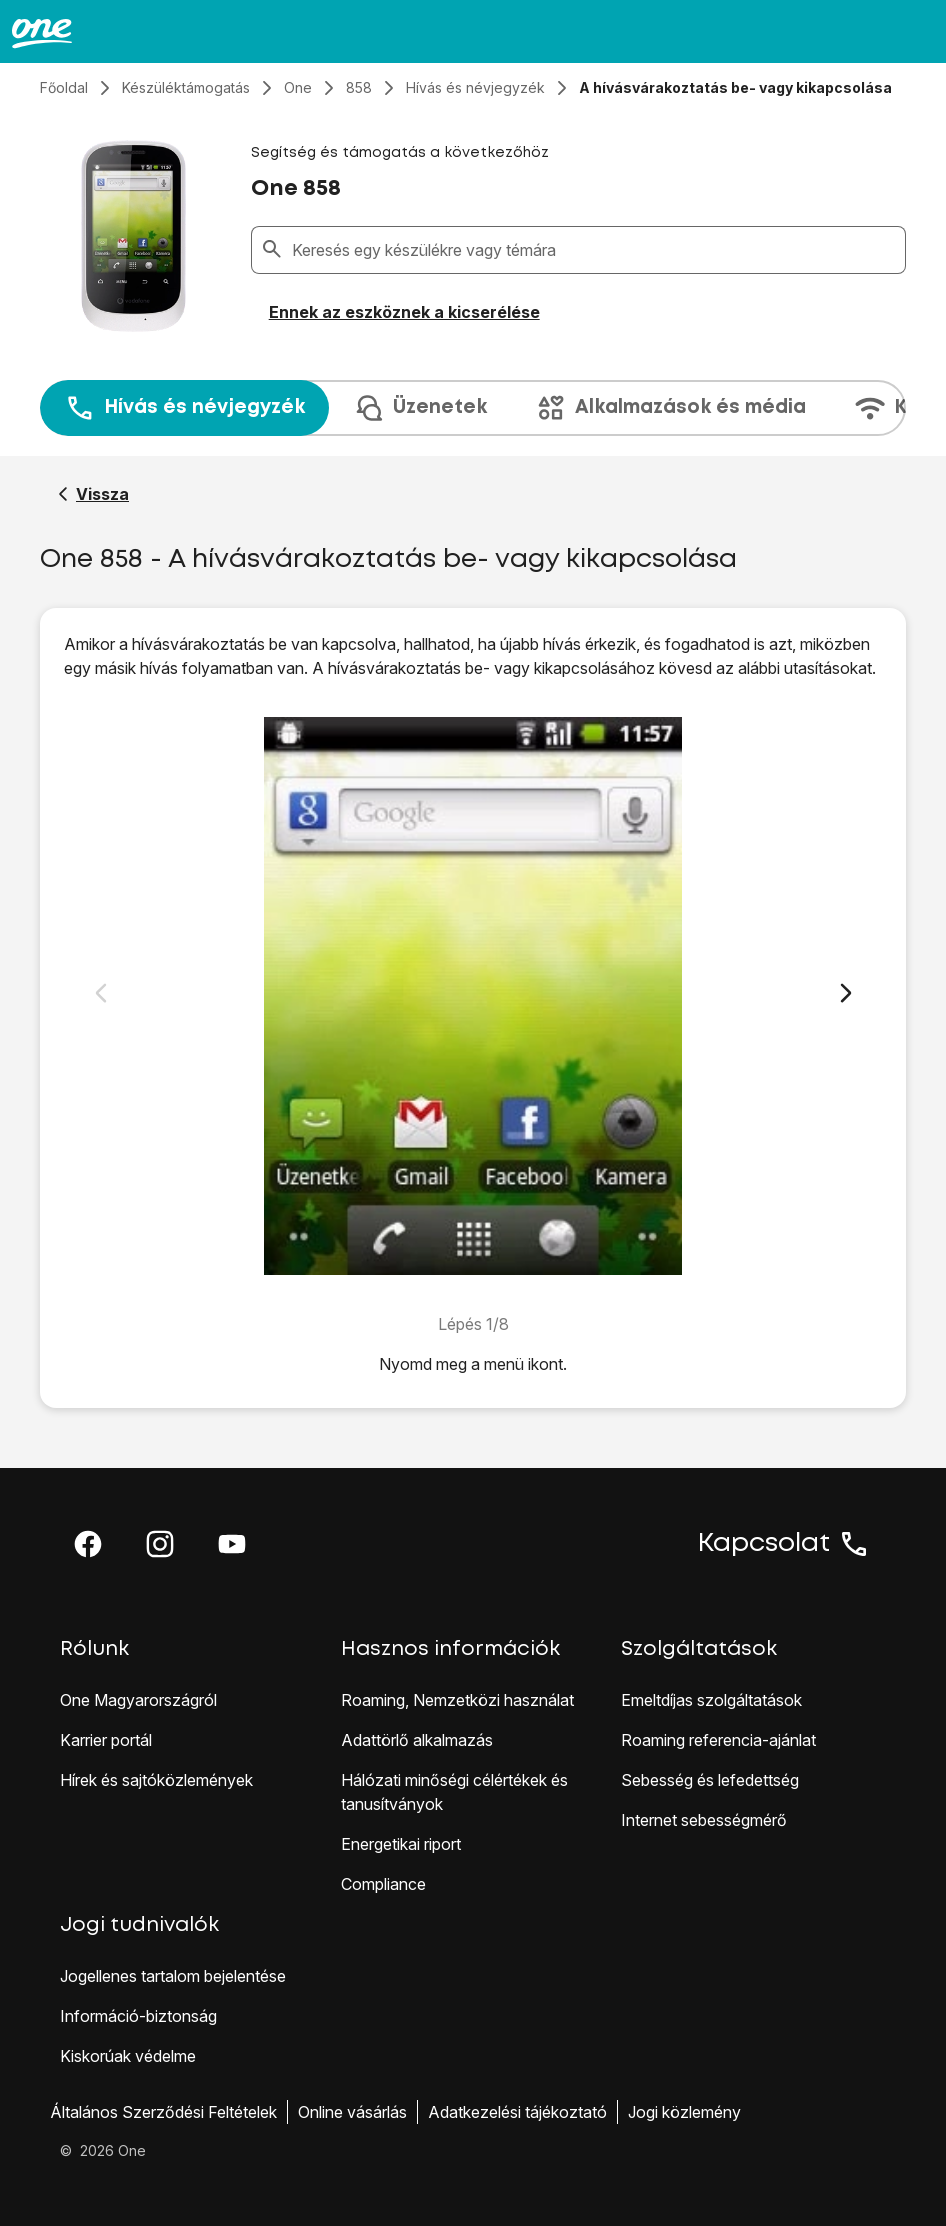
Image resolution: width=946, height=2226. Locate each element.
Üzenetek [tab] (420, 408)
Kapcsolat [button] (784, 1544)
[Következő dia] (846, 993)
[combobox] (594, 250)
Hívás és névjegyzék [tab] (184, 408)
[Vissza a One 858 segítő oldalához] (93, 494)
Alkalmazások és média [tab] (670, 408)
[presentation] (473, 408)
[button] (88, 1544)
